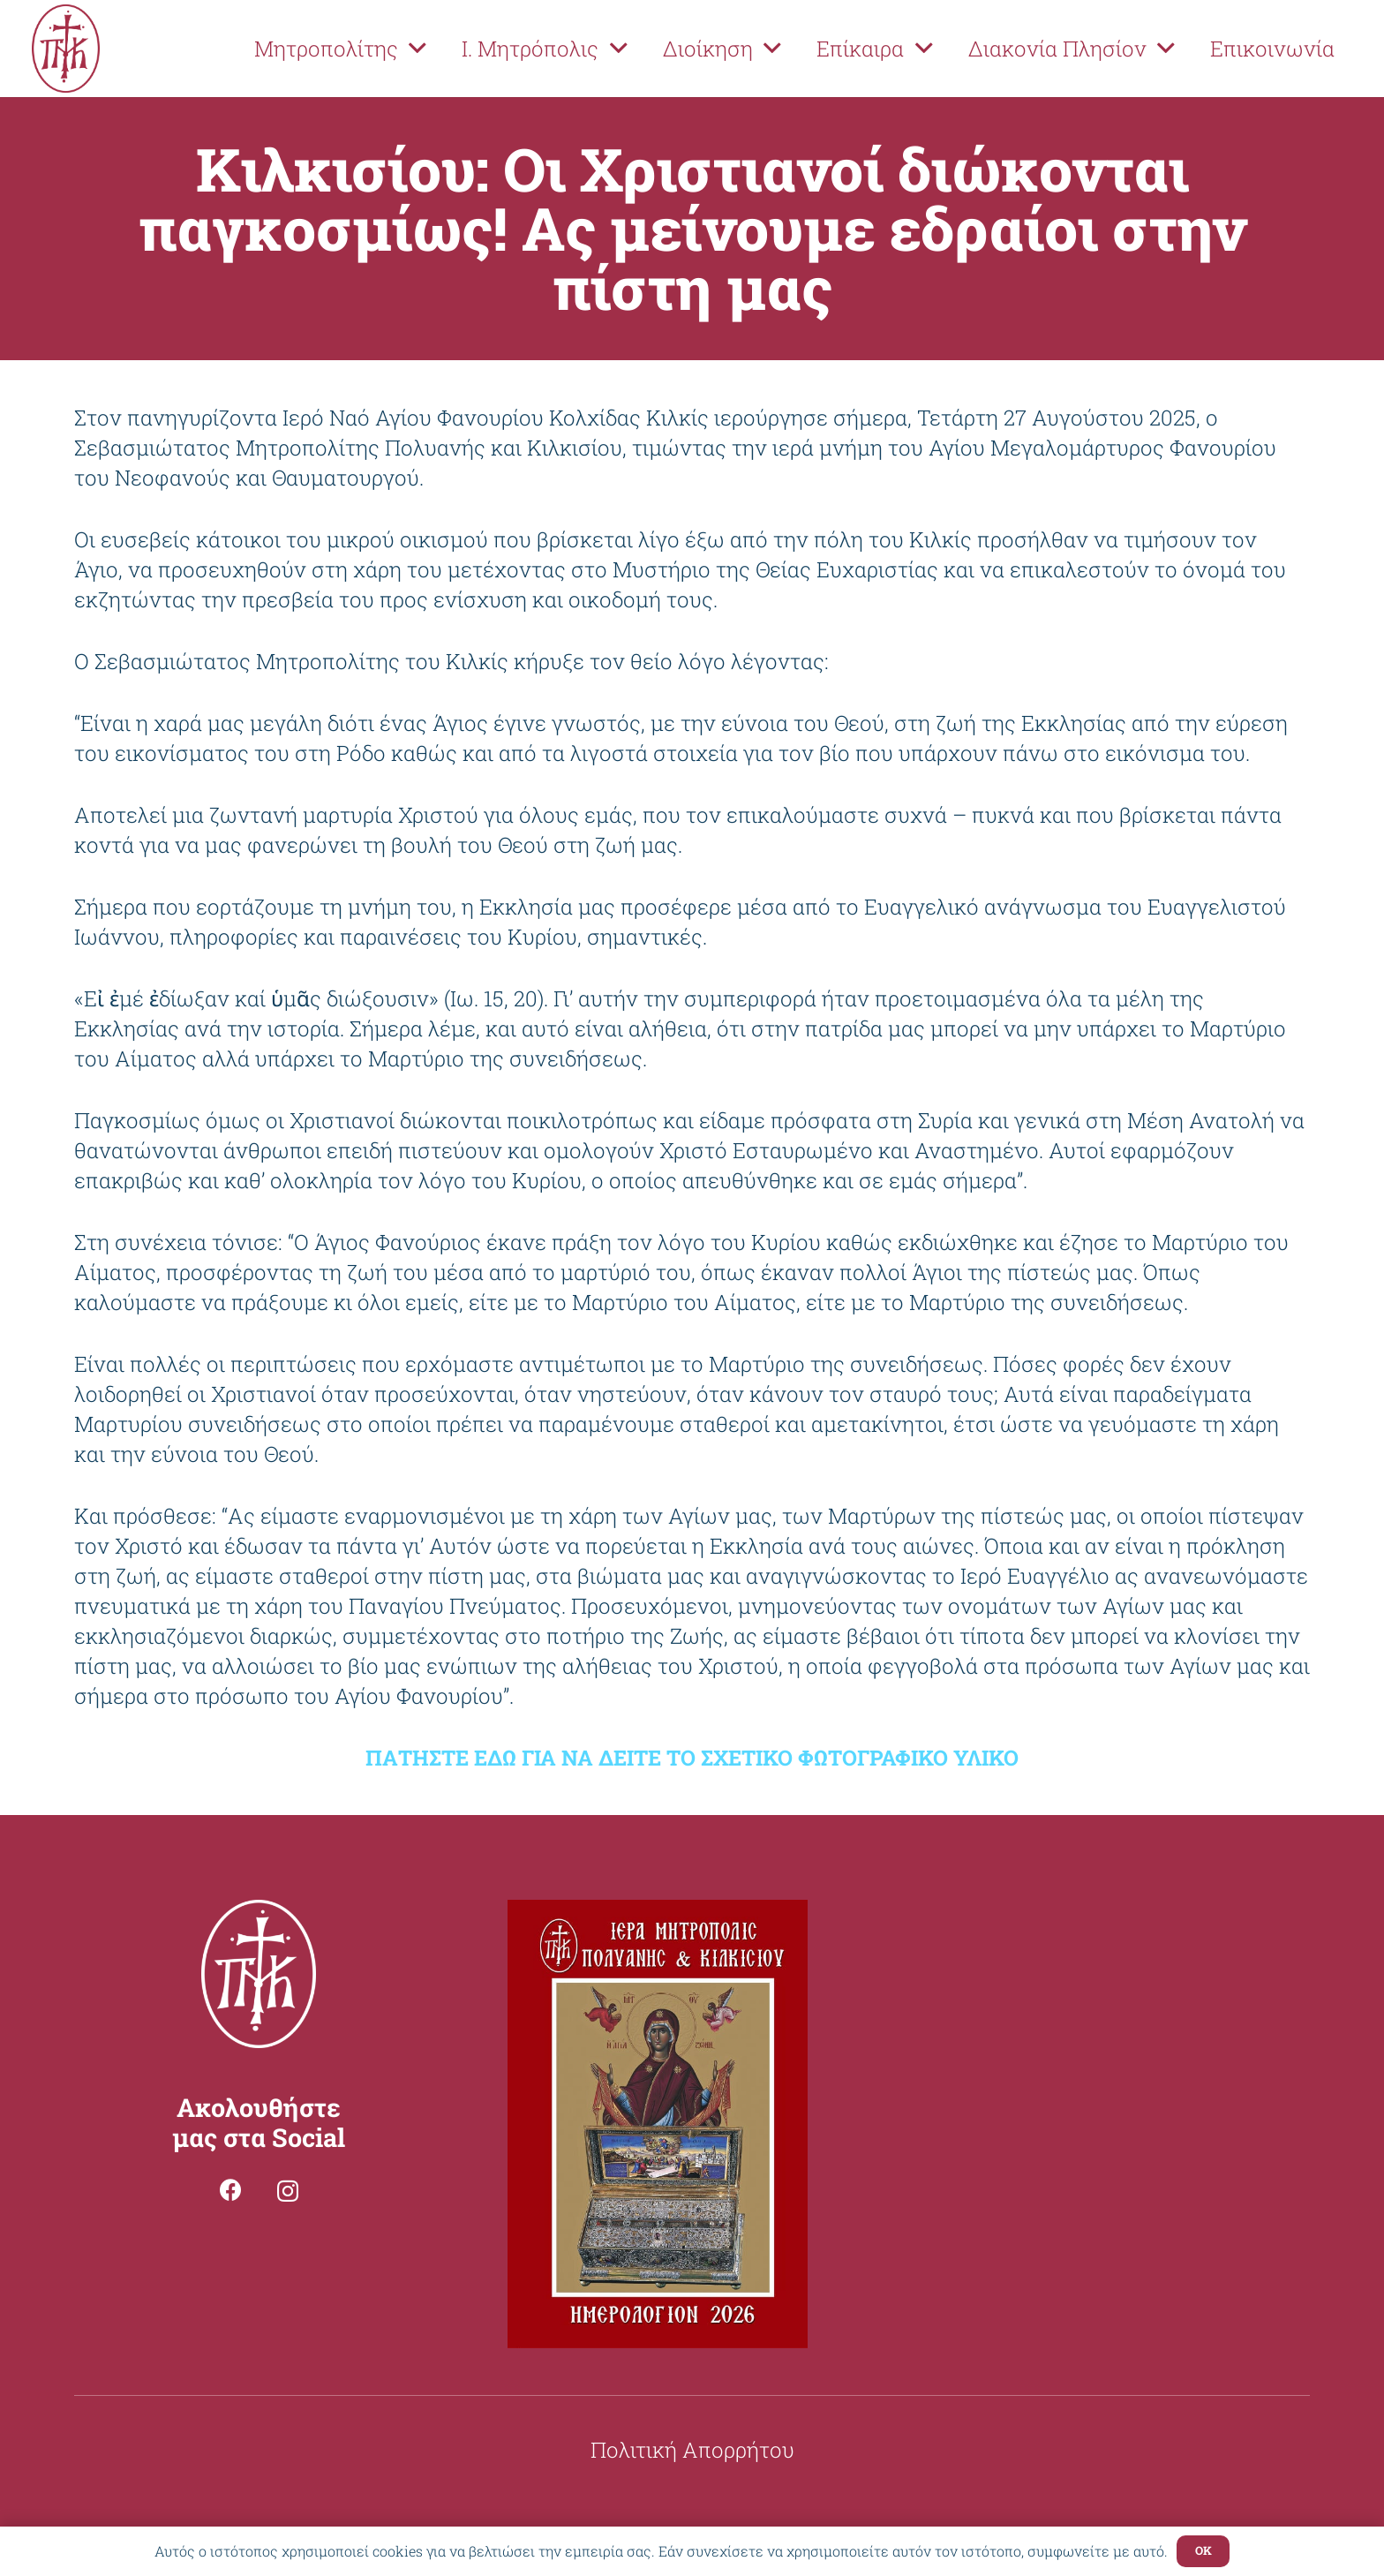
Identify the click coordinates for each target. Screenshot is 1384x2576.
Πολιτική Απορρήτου (692, 2450)
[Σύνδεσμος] (66, 48)
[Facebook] (231, 2190)
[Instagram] (287, 2191)
